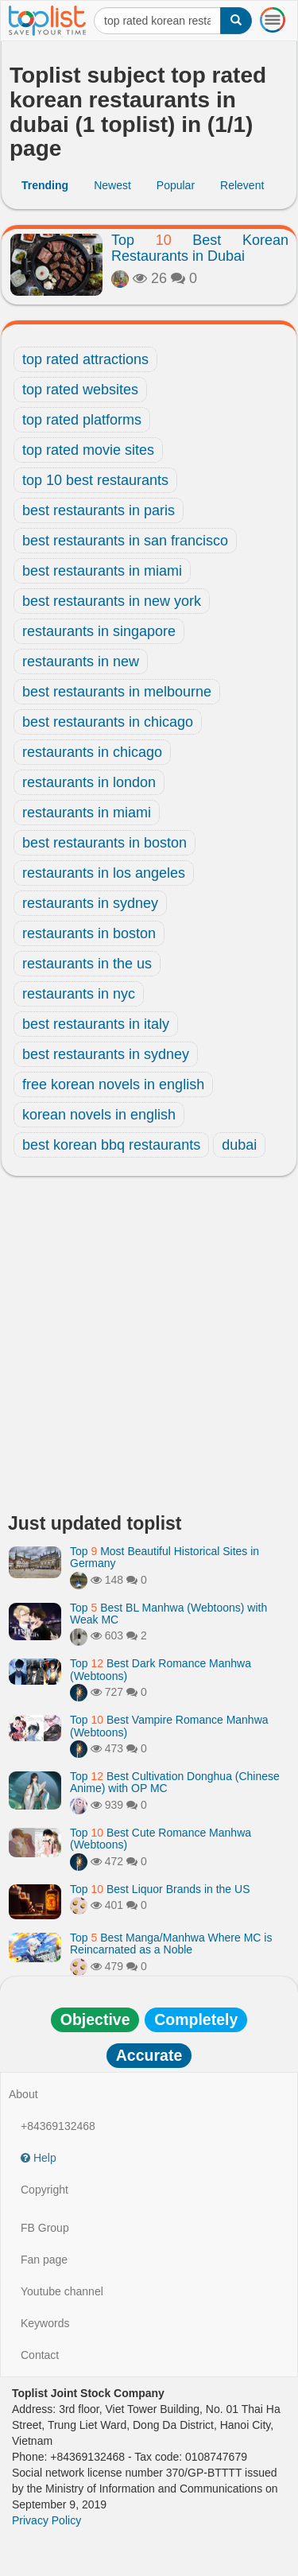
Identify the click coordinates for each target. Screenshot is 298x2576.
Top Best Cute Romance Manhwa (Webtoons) (160, 1838)
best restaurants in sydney (105, 1054)
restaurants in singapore (99, 631)
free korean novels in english (113, 1084)
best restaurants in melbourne (116, 692)
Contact (40, 2355)
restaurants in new (80, 661)
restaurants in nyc (78, 994)
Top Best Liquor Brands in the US (160, 1889)
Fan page (44, 2259)
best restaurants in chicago (107, 722)
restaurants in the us (87, 964)
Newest (112, 185)
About (23, 2094)
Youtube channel (62, 2291)
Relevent (242, 185)
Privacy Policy (46, 2520)
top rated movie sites (88, 450)
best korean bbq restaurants (111, 1145)
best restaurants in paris (98, 510)
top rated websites (80, 390)
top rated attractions (85, 359)
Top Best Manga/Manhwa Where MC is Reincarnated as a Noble (171, 1943)
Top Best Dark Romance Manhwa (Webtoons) (160, 1669)
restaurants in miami (86, 813)
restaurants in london (89, 782)
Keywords (45, 2323)
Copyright (44, 2189)
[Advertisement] (149, 1349)
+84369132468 (58, 2126)
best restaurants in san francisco (125, 541)
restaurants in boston (89, 933)
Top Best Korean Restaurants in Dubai (199, 248)
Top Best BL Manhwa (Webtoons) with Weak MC (168, 1613)
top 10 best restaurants (95, 480)
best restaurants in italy (95, 1024)
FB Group (45, 2227)
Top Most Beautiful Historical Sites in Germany (164, 1557)
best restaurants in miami (102, 571)
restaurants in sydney (90, 903)
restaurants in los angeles (103, 873)
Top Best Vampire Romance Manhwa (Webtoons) (169, 1725)
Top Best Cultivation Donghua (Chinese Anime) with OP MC (175, 1782)
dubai (239, 1145)
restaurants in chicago (92, 752)
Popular (176, 185)
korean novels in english (99, 1115)
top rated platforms (81, 420)
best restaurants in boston (104, 843)
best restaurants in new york (111, 601)
